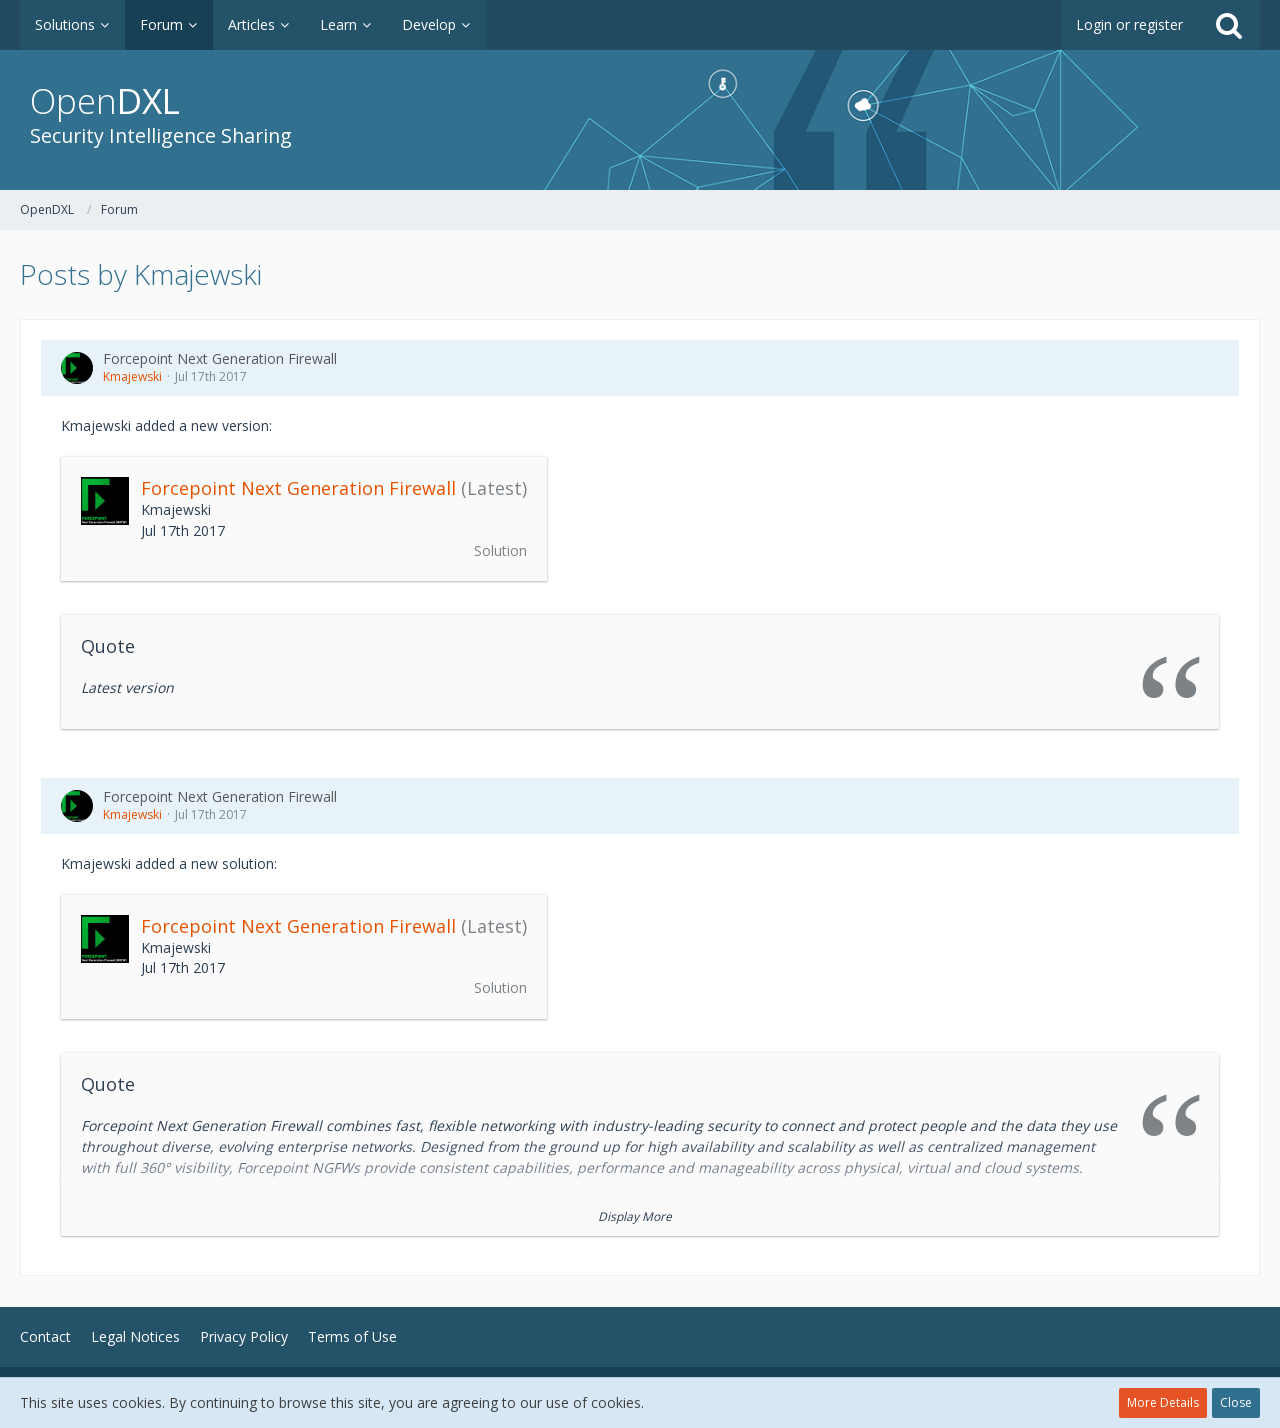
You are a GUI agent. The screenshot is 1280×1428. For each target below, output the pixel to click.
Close (1236, 1402)
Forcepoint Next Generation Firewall (220, 358)
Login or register (1129, 24)
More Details (1163, 1402)
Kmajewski (132, 376)
